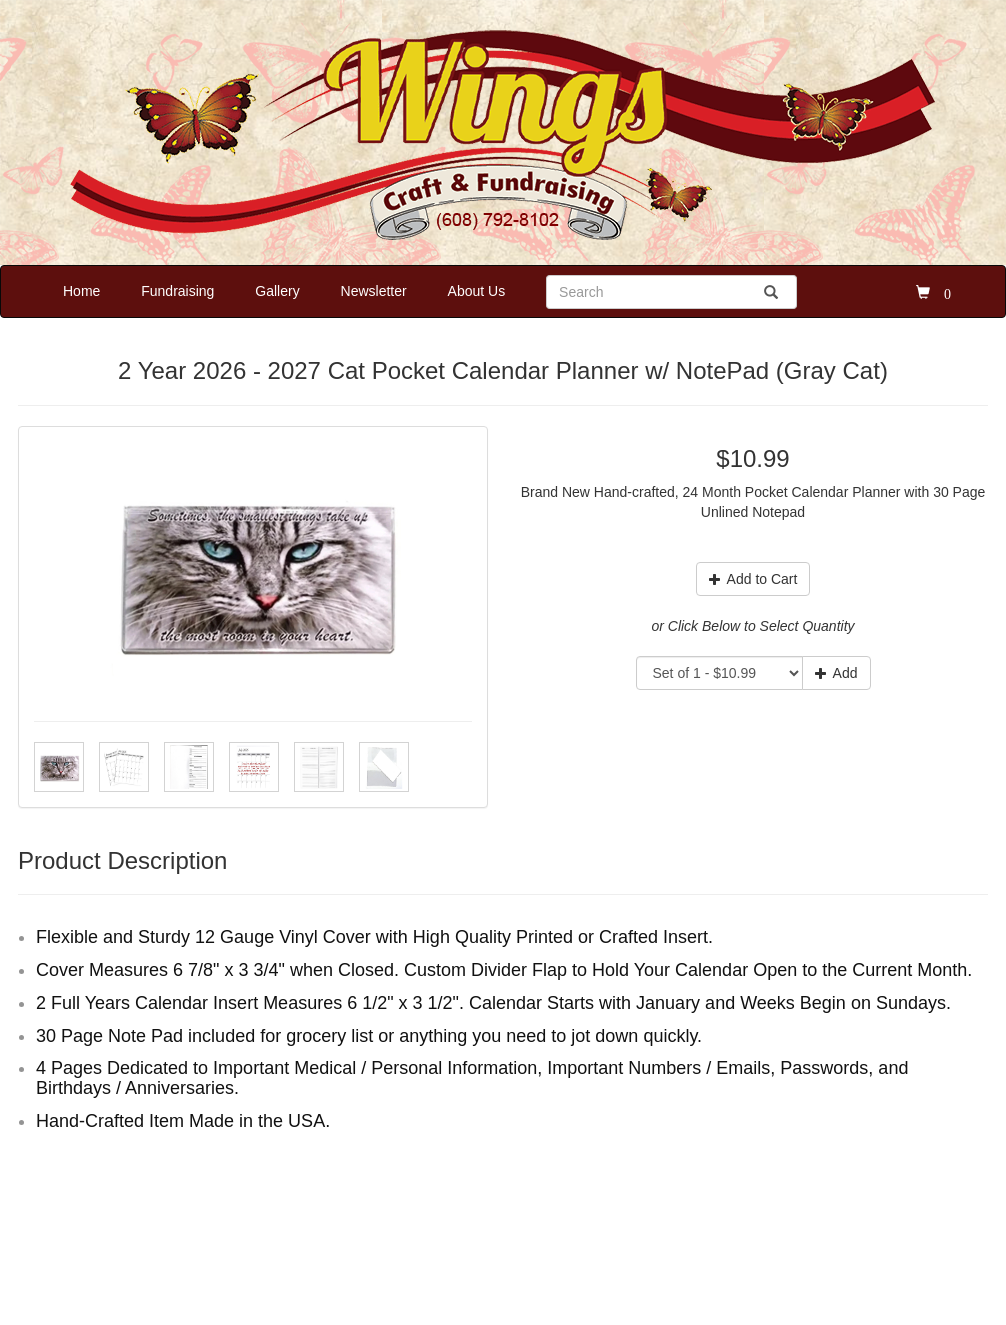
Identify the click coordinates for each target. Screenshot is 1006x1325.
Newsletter (374, 291)
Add (836, 673)
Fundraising (177, 291)
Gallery (277, 291)
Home (81, 291)
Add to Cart (753, 579)
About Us (477, 291)
